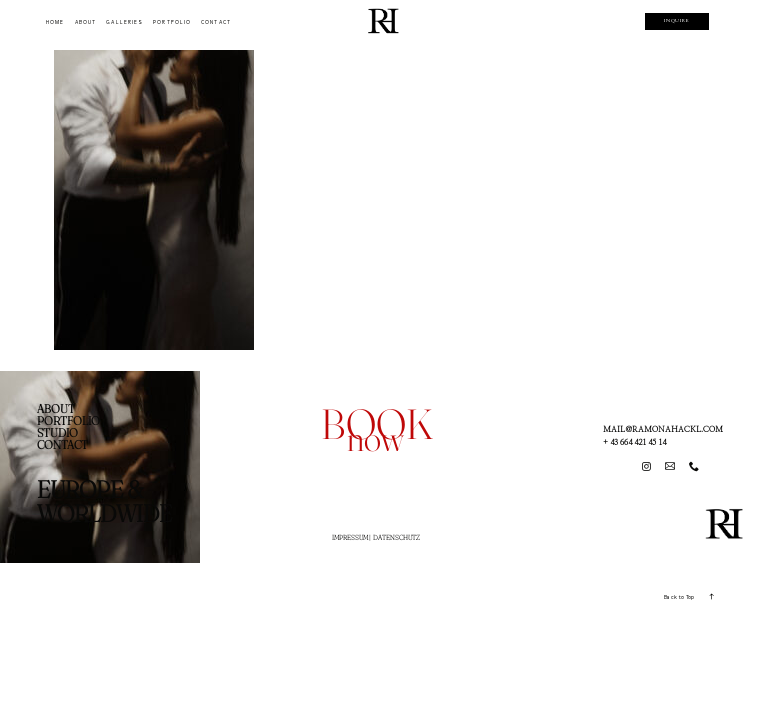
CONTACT (216, 22)
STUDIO (57, 432)
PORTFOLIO (172, 22)
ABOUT (85, 22)
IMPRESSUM (350, 537)
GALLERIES (124, 22)
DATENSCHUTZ (396, 537)
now (375, 438)
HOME (55, 22)
